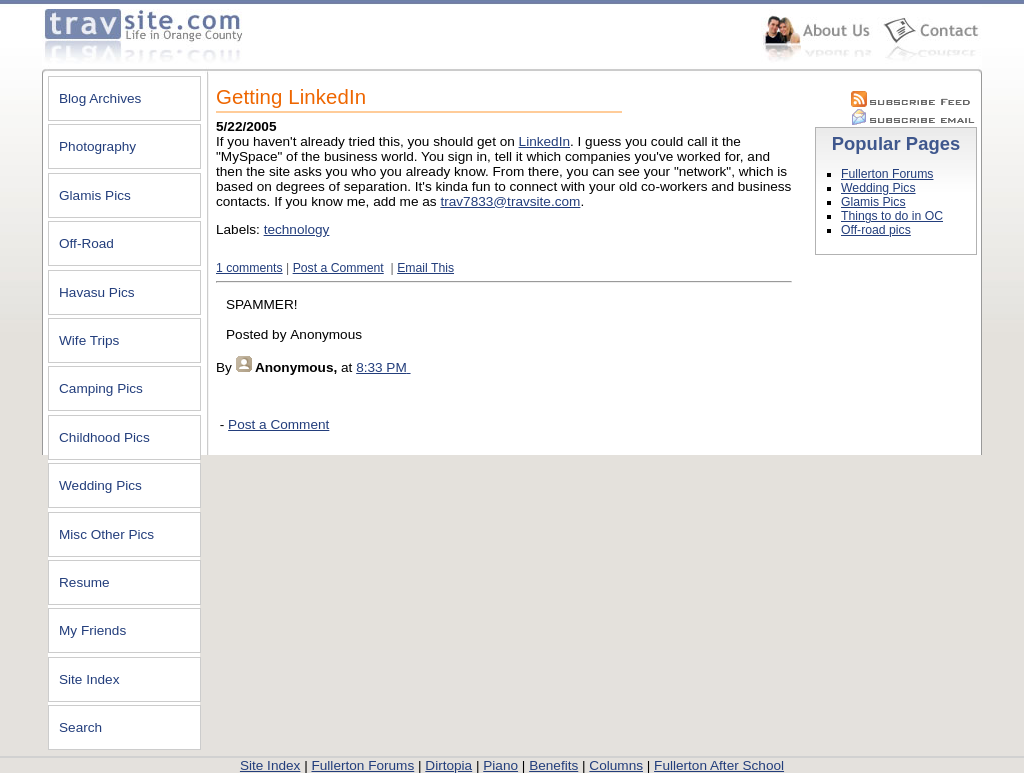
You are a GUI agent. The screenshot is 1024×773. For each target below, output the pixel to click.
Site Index (89, 679)
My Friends (92, 630)
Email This (425, 268)
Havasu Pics (97, 292)
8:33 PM (381, 367)
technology (297, 229)
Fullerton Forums (887, 174)
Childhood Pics (104, 437)
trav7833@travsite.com (510, 201)
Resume (84, 582)
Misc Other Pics (106, 534)
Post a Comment (338, 268)
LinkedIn (544, 141)
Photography (97, 146)
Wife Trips (89, 340)
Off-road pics (876, 230)
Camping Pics (101, 388)
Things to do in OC (892, 216)
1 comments (249, 268)
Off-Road (86, 243)
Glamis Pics (95, 195)
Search (80, 727)
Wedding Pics (100, 485)
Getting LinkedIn (291, 97)
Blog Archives (100, 98)
